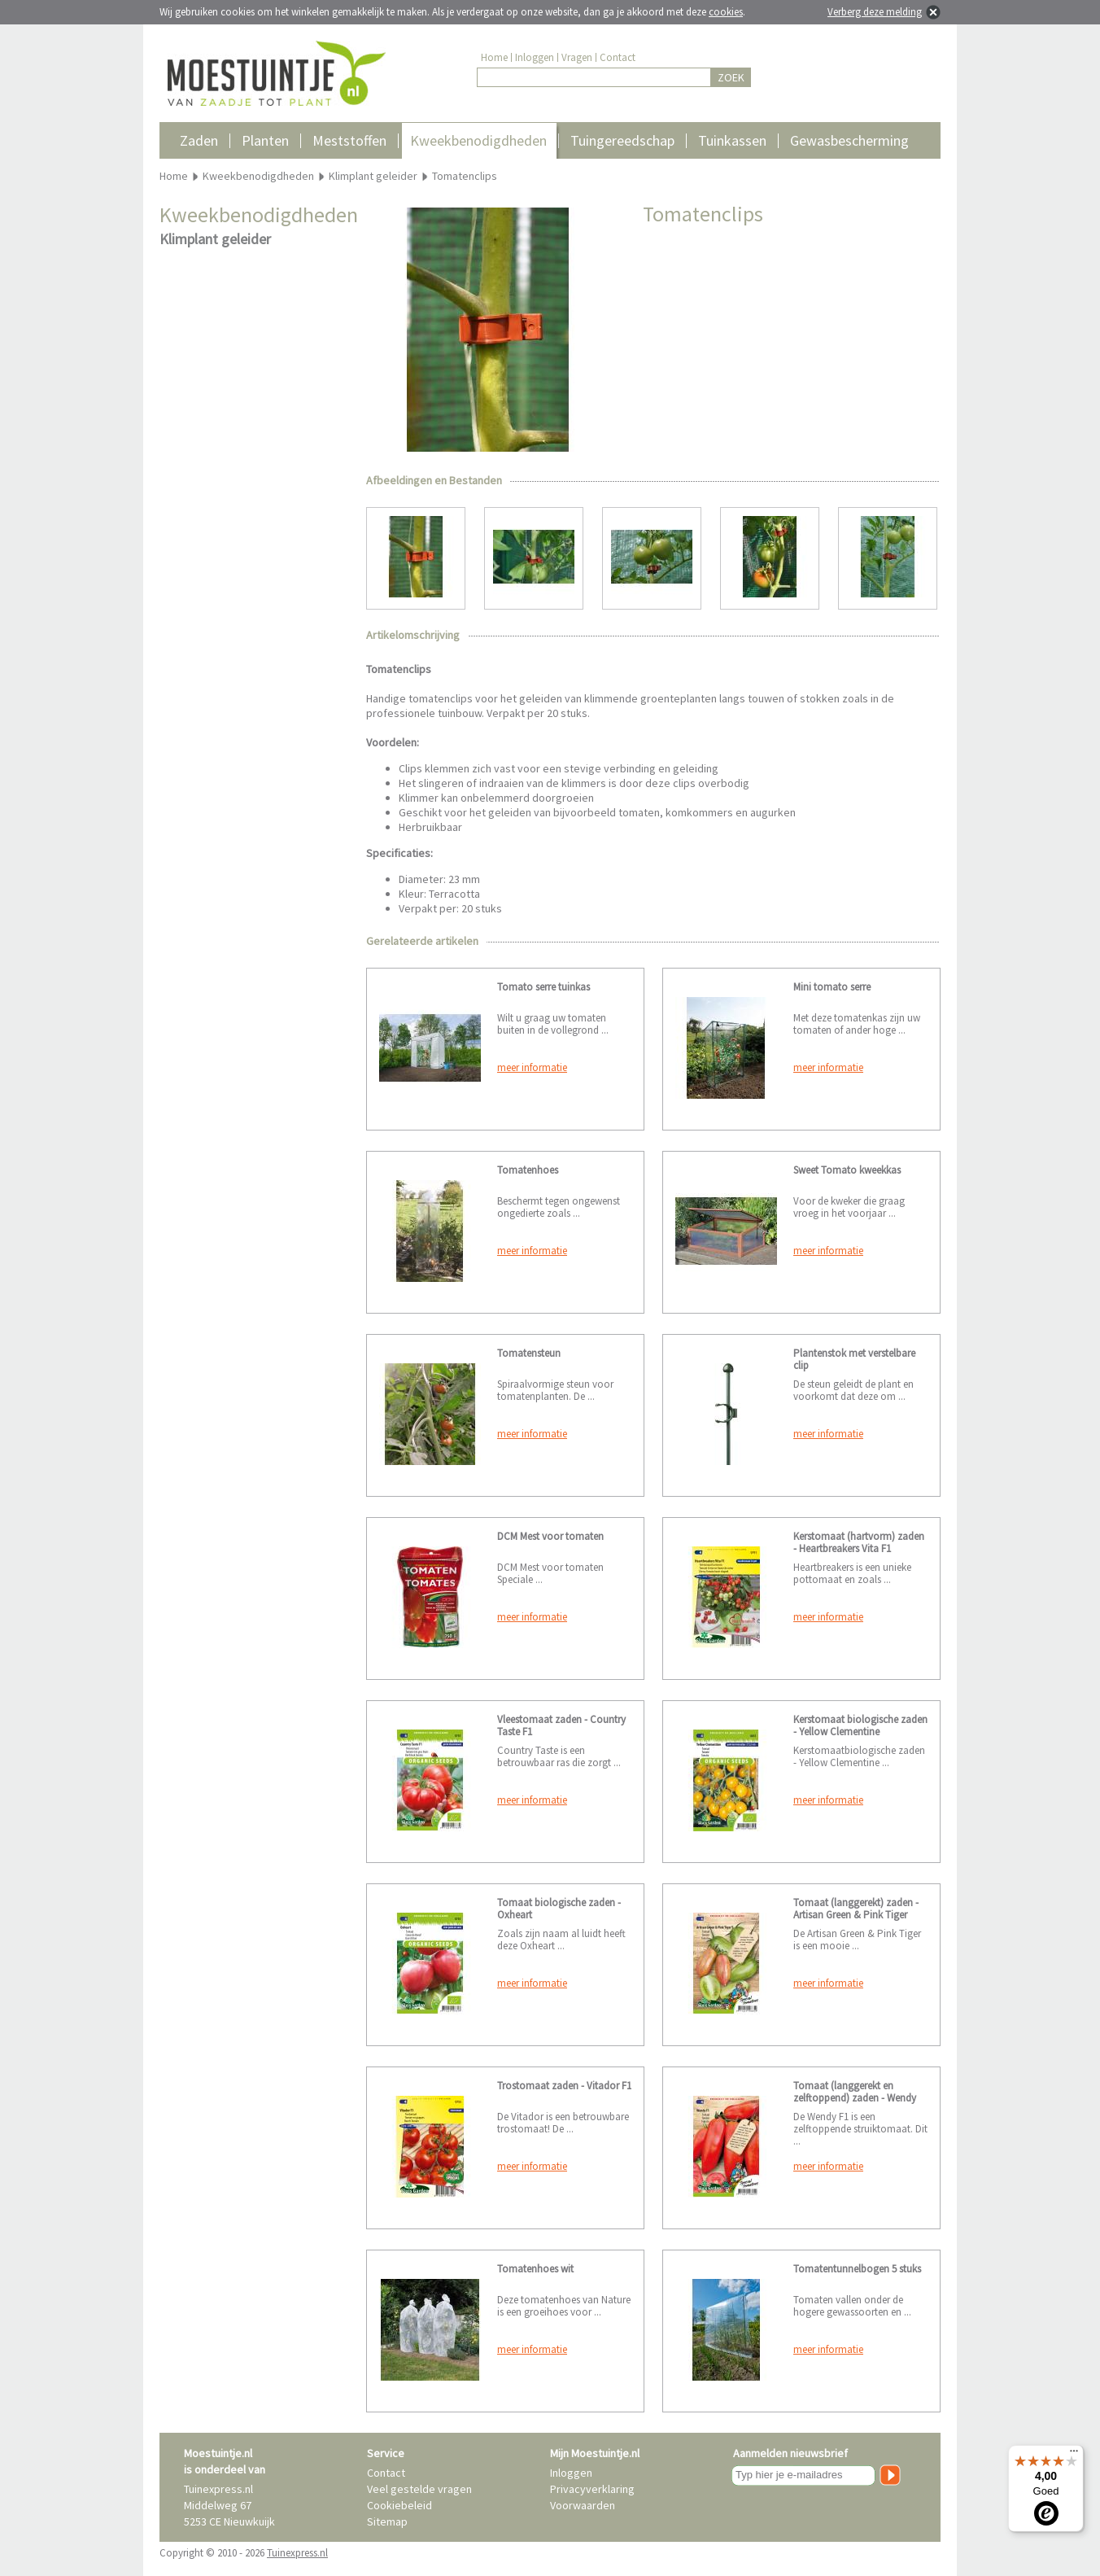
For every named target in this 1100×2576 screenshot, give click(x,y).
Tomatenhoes (527, 1170)
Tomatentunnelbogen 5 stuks (857, 2269)
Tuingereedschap (622, 140)
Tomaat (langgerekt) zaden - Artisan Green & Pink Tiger (856, 1909)
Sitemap (387, 2521)
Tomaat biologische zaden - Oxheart (559, 1909)
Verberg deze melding (874, 12)
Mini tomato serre (832, 987)
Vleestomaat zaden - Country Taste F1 (561, 1725)
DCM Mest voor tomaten (550, 1536)
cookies (726, 12)
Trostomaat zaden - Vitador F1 (564, 2086)
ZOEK (731, 77)
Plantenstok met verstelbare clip (854, 1359)
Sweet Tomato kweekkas (847, 1170)
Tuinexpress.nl (297, 2553)
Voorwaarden (582, 2505)
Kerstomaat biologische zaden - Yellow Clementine (860, 1725)
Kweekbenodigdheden (478, 140)
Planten (265, 140)
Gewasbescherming (849, 140)
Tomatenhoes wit (535, 2269)
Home (494, 57)
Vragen (576, 57)
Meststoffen (349, 140)
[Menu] (1074, 2454)
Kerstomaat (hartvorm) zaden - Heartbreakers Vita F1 (858, 1542)
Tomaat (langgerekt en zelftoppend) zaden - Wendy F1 (854, 2098)
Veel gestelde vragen (419, 2489)
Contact (617, 57)
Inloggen (534, 57)
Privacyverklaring (592, 2489)
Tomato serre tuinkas (543, 987)
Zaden (199, 140)
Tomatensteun (529, 1353)
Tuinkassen (732, 140)
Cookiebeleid (399, 2505)
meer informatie (532, 1067)
